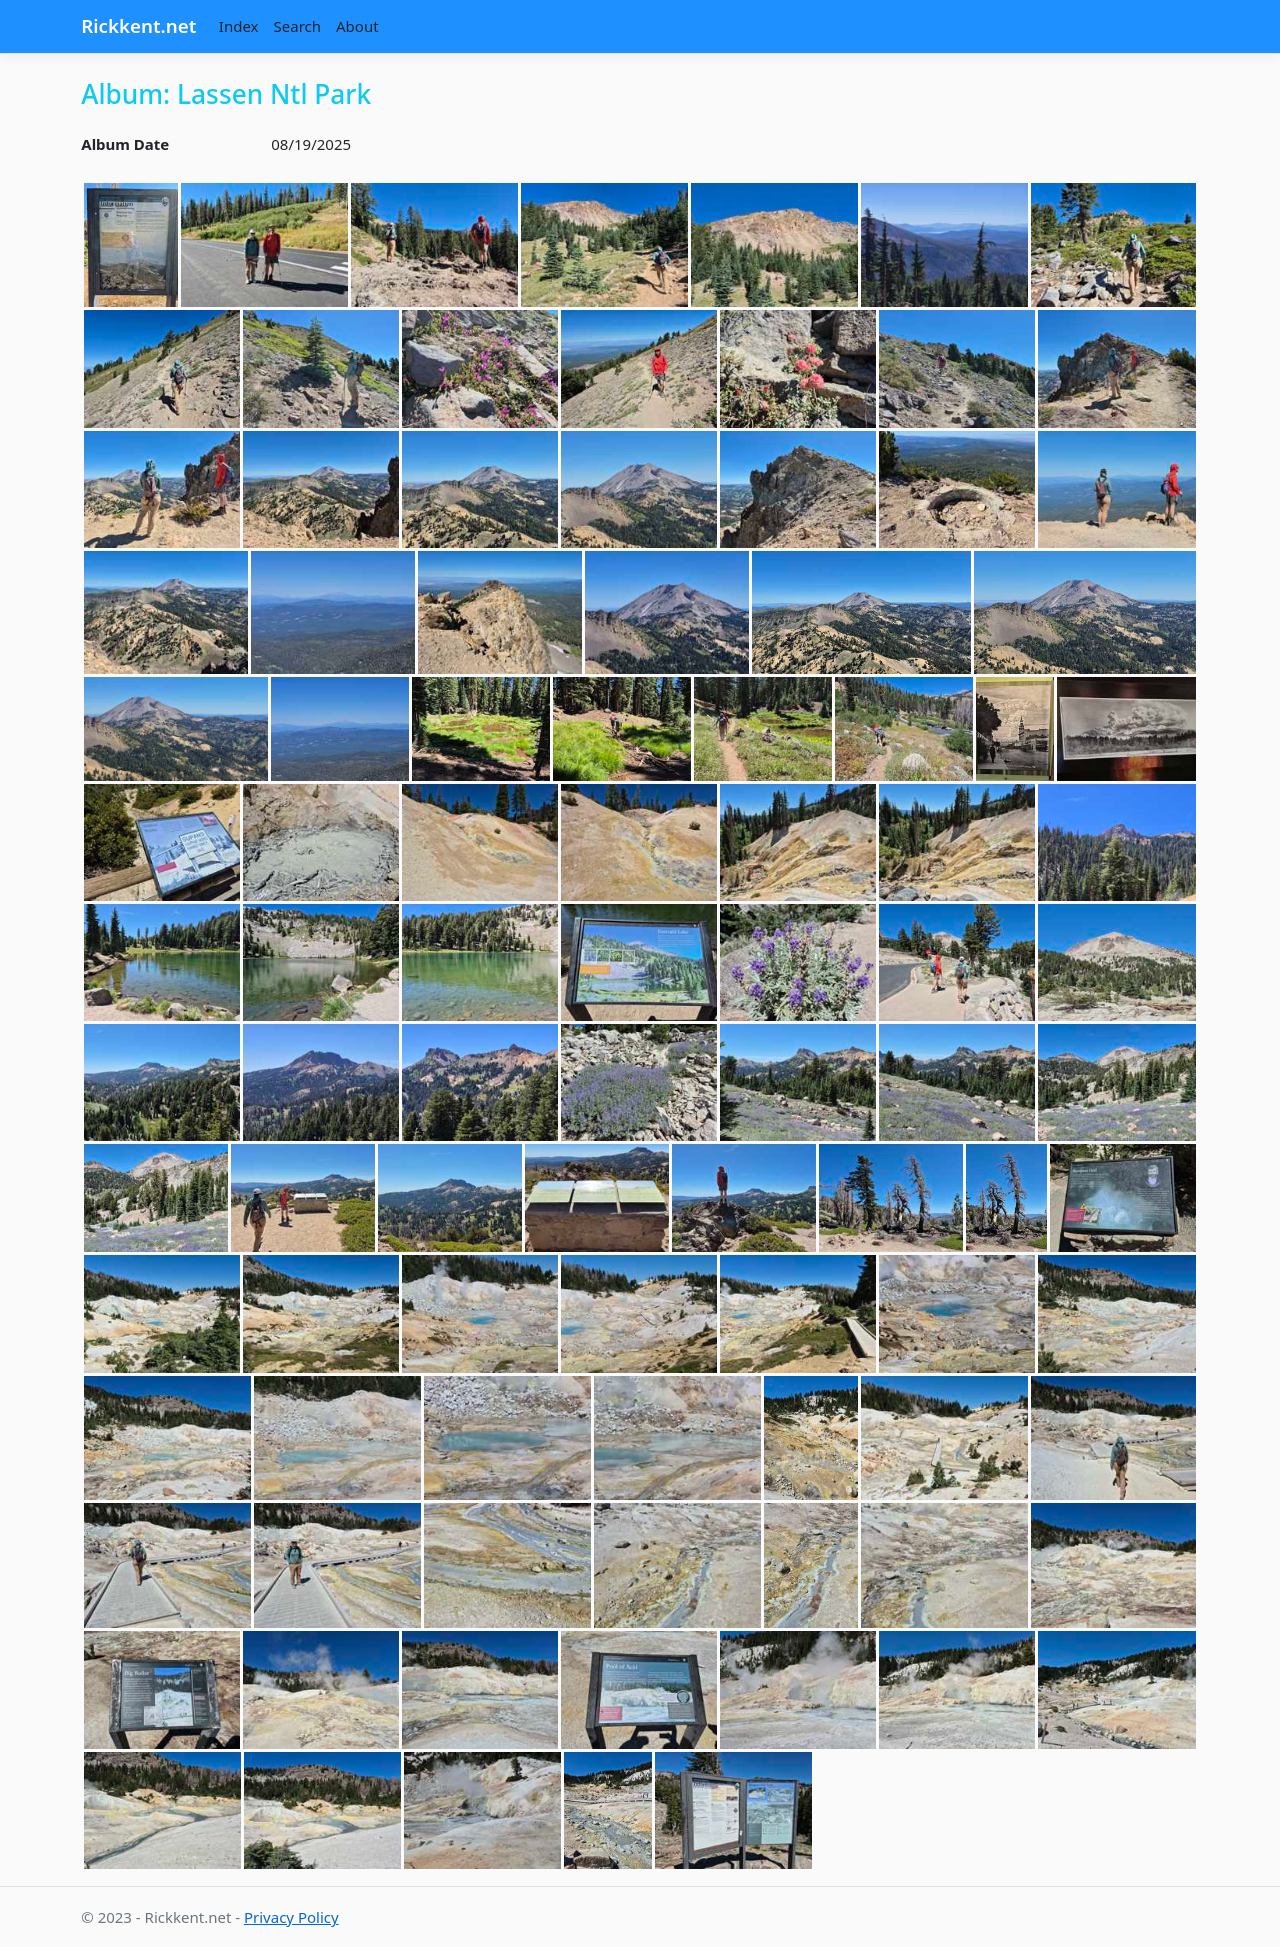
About (357, 26)
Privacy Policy (291, 1917)
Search (297, 26)
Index (239, 26)
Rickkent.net (138, 25)
